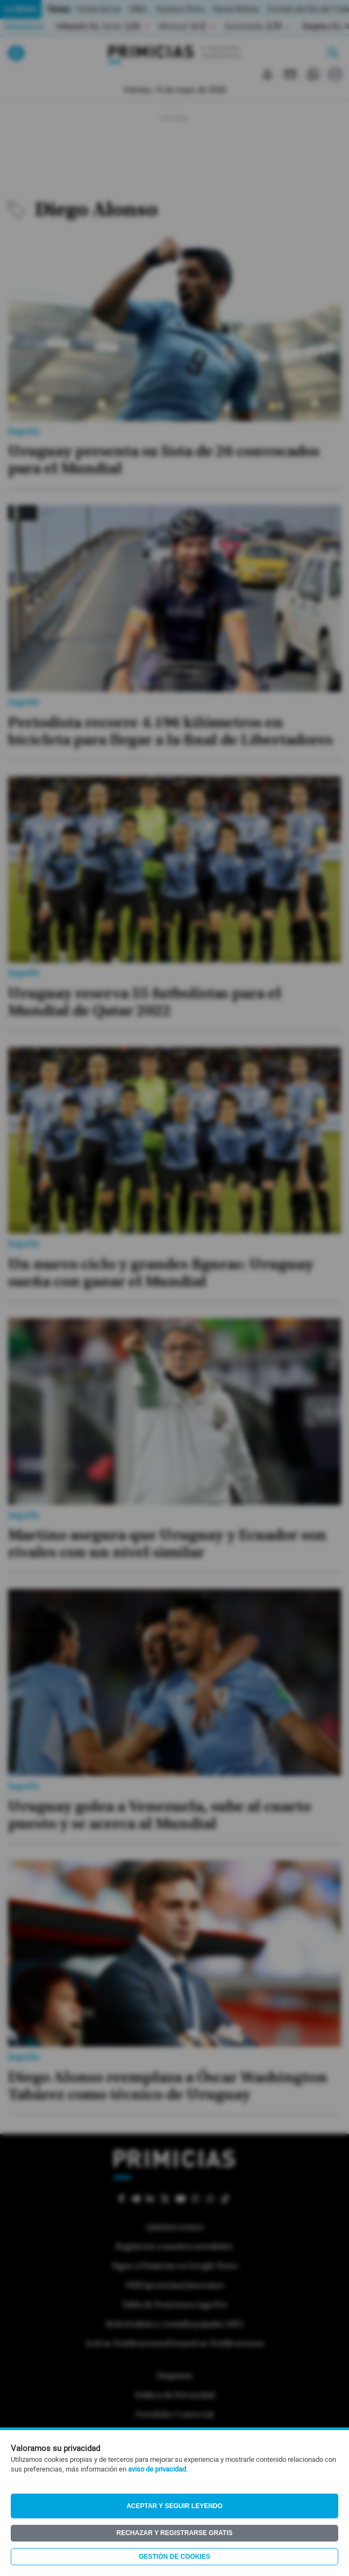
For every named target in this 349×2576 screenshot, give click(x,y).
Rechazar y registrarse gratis (174, 2533)
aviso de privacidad (157, 2469)
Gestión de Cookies (174, 2556)
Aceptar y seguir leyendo (174, 2506)
